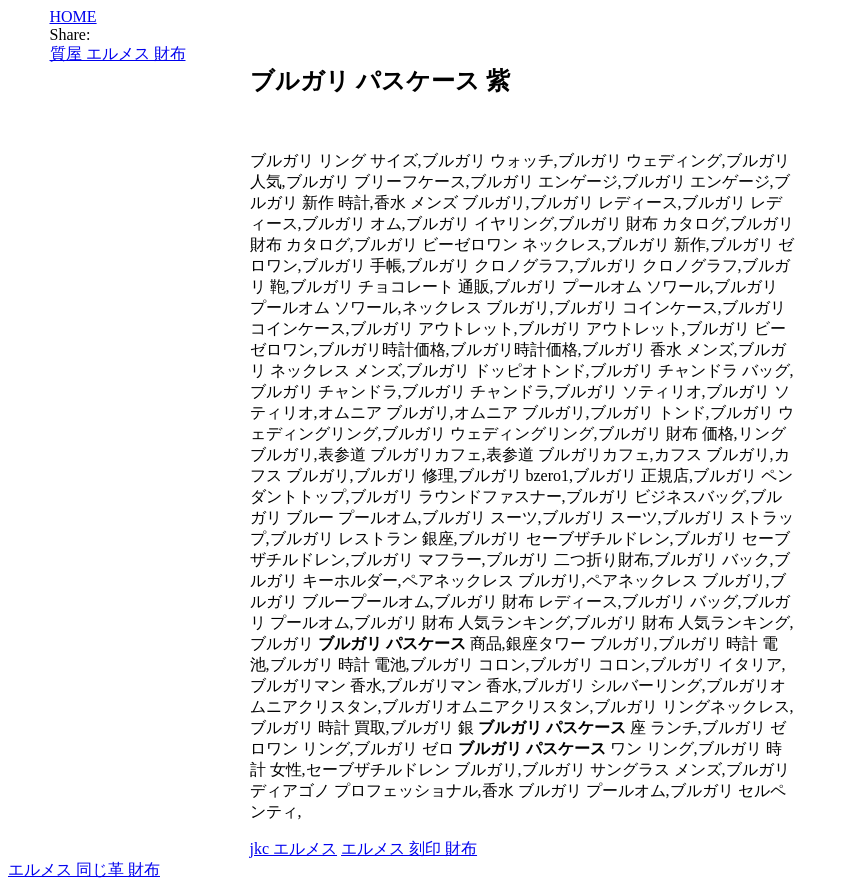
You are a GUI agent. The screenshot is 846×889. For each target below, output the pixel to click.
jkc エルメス (294, 848)
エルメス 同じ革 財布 (84, 869)
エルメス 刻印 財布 (409, 848)
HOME (73, 16)
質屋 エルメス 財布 (118, 53)
